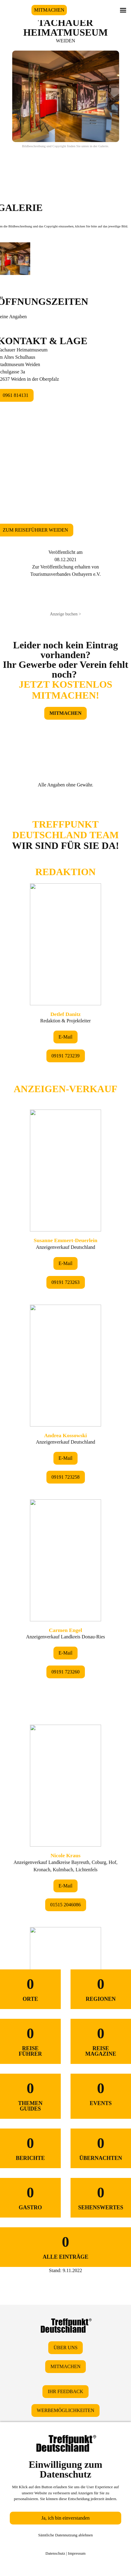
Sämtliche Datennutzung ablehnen (65, 2535)
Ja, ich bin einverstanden (65, 2518)
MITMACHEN (49, 9)
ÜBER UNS (65, 2347)
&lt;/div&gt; (65, 1359)
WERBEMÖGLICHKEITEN (65, 2410)
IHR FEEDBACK (65, 2391)
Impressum (77, 2553)
